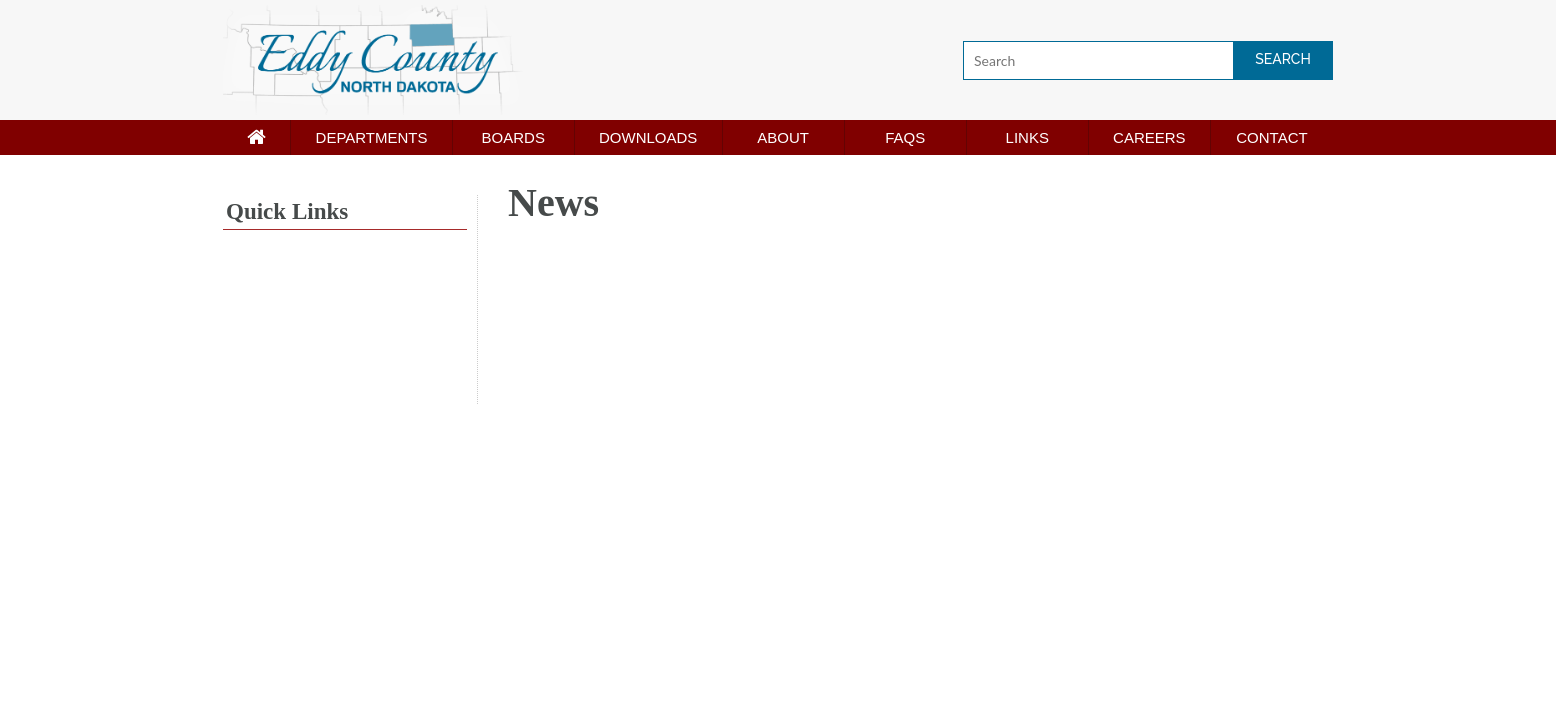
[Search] (1148, 60)
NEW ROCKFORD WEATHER (345, 329)
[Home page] (256, 137)
